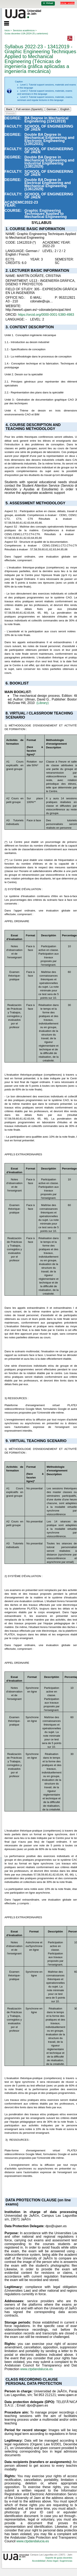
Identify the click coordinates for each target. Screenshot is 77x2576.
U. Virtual (48, 3)
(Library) (43, 703)
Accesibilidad (38, 2561)
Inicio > (8, 30)
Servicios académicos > (25, 30)
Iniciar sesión (67, 3)
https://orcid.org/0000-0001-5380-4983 (46, 314)
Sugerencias (66, 2561)
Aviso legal (52, 2561)
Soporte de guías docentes (58, 2557)
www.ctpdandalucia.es (36, 2369)
